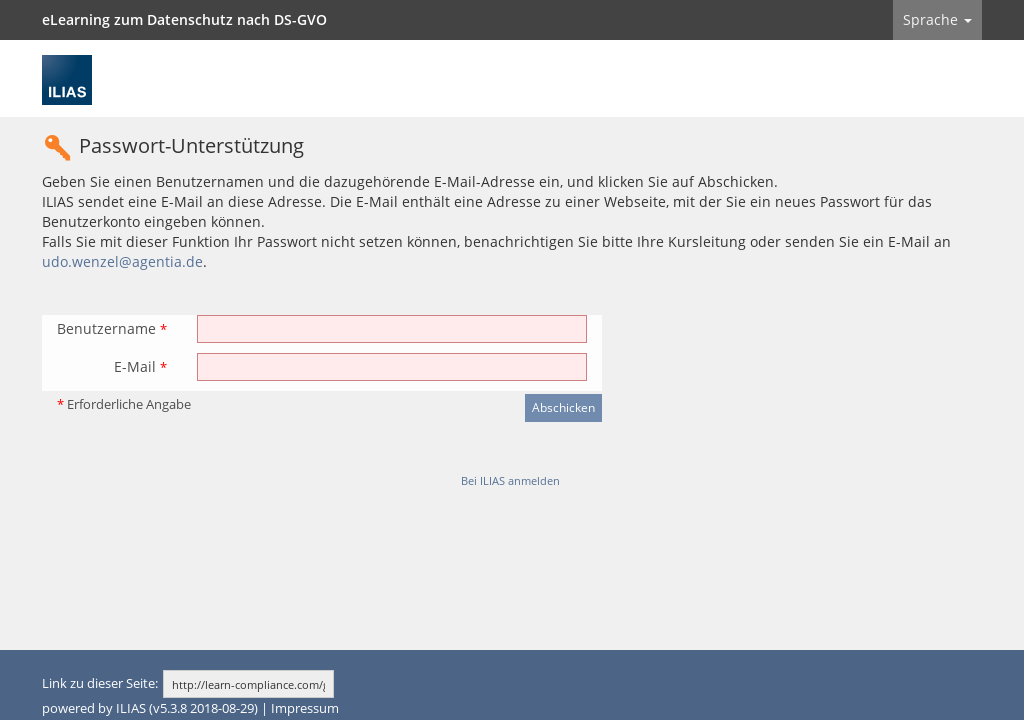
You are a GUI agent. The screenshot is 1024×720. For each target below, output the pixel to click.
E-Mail (140, 366)
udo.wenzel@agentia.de (122, 261)
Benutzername (112, 328)
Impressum (305, 708)
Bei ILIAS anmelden (510, 480)
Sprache (937, 19)
